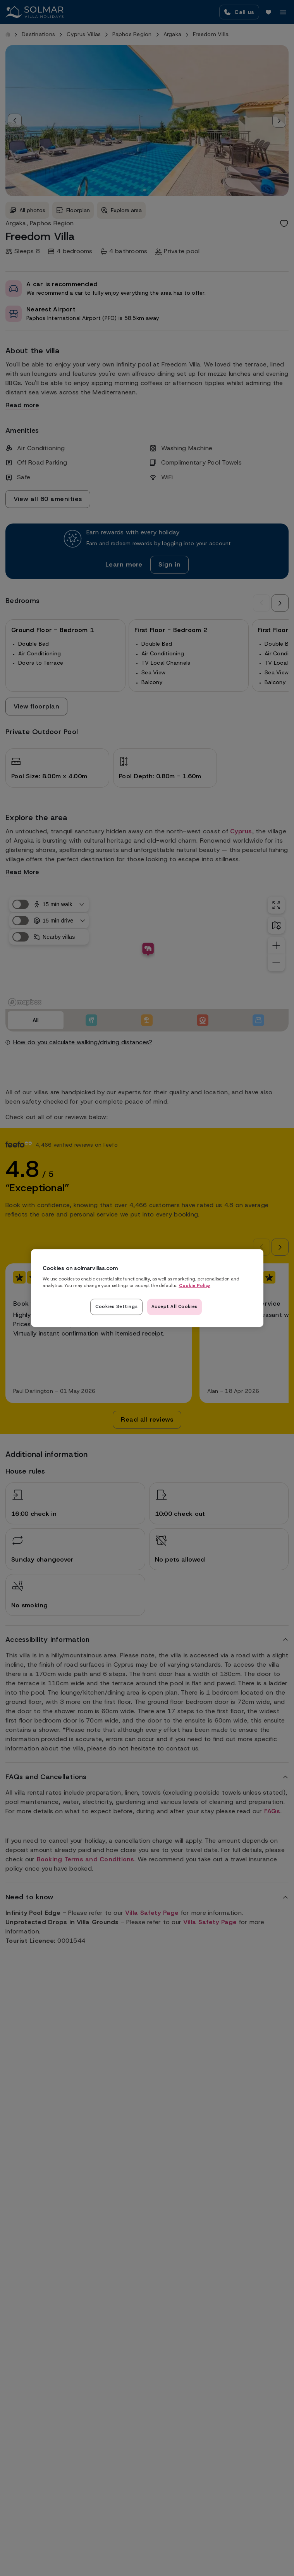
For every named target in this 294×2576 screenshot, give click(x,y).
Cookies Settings (116, 1306)
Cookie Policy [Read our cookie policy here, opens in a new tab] (194, 1285)
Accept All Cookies (174, 1306)
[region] (147, 1288)
